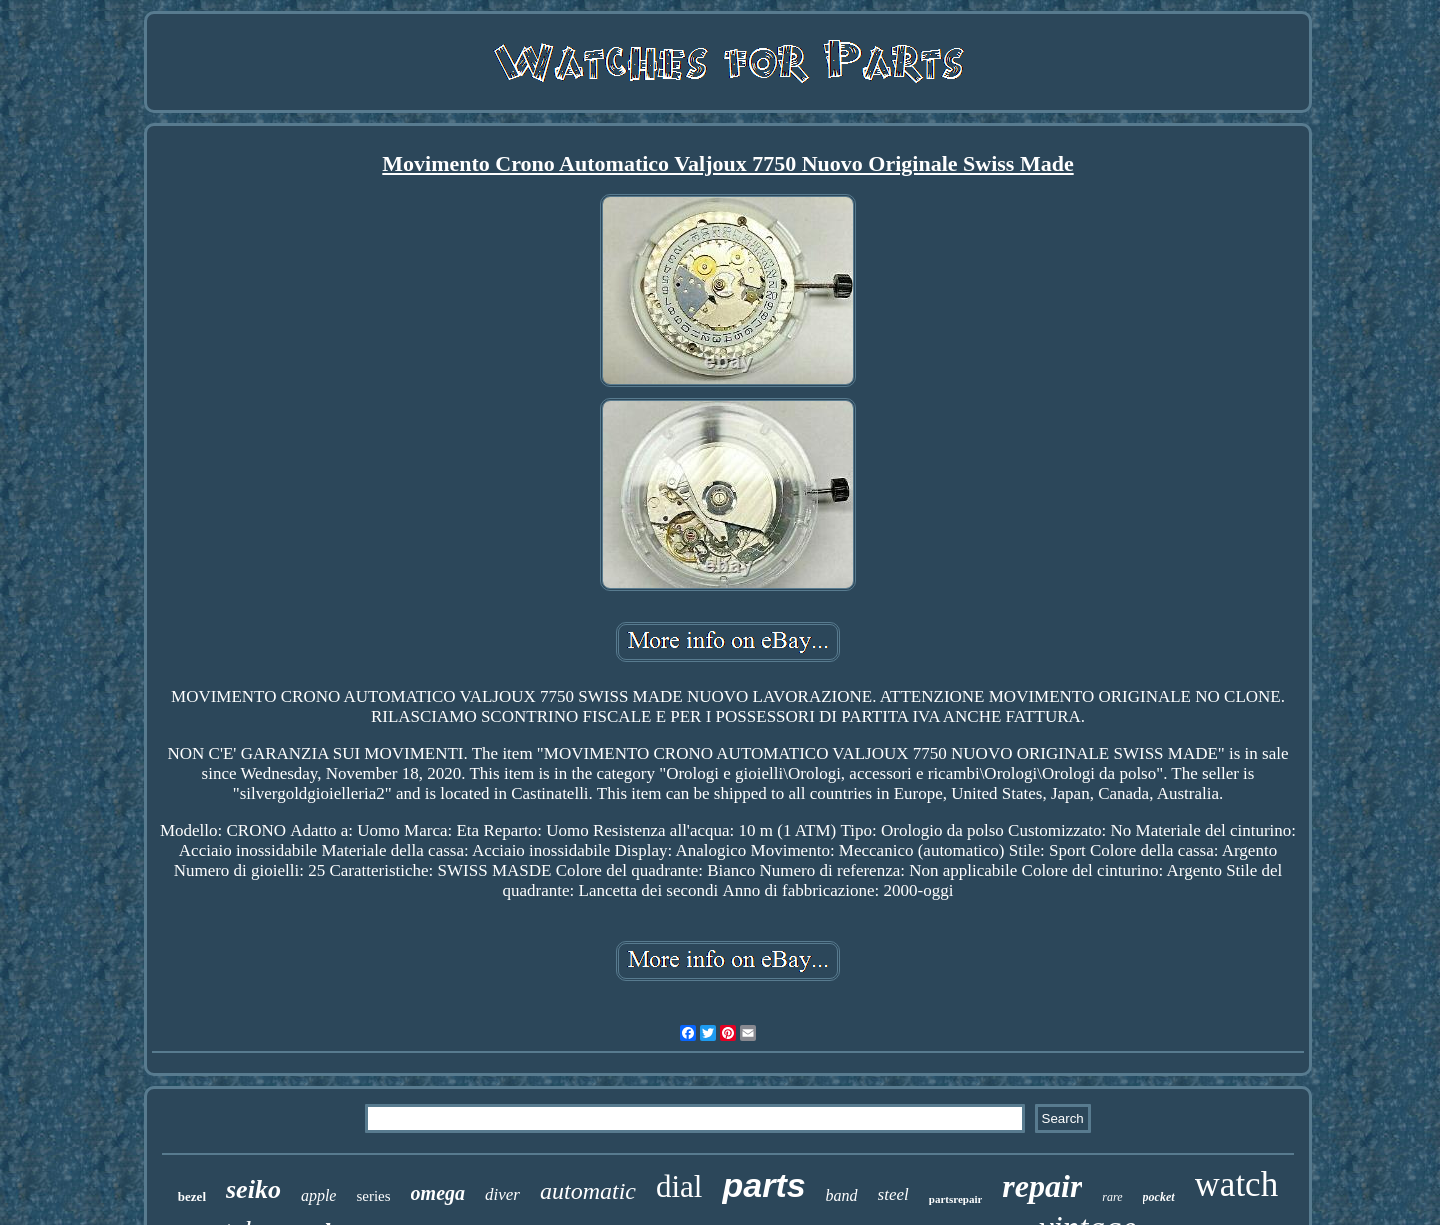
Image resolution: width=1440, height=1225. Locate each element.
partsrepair (956, 1199)
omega (438, 1193)
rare (1112, 1197)
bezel (192, 1196)
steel (893, 1194)
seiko (253, 1189)
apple (319, 1195)
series (373, 1196)
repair (1042, 1186)
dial (679, 1186)
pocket (1159, 1197)
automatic (588, 1191)
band (842, 1195)
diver (502, 1194)
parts (763, 1185)
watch (1237, 1184)
